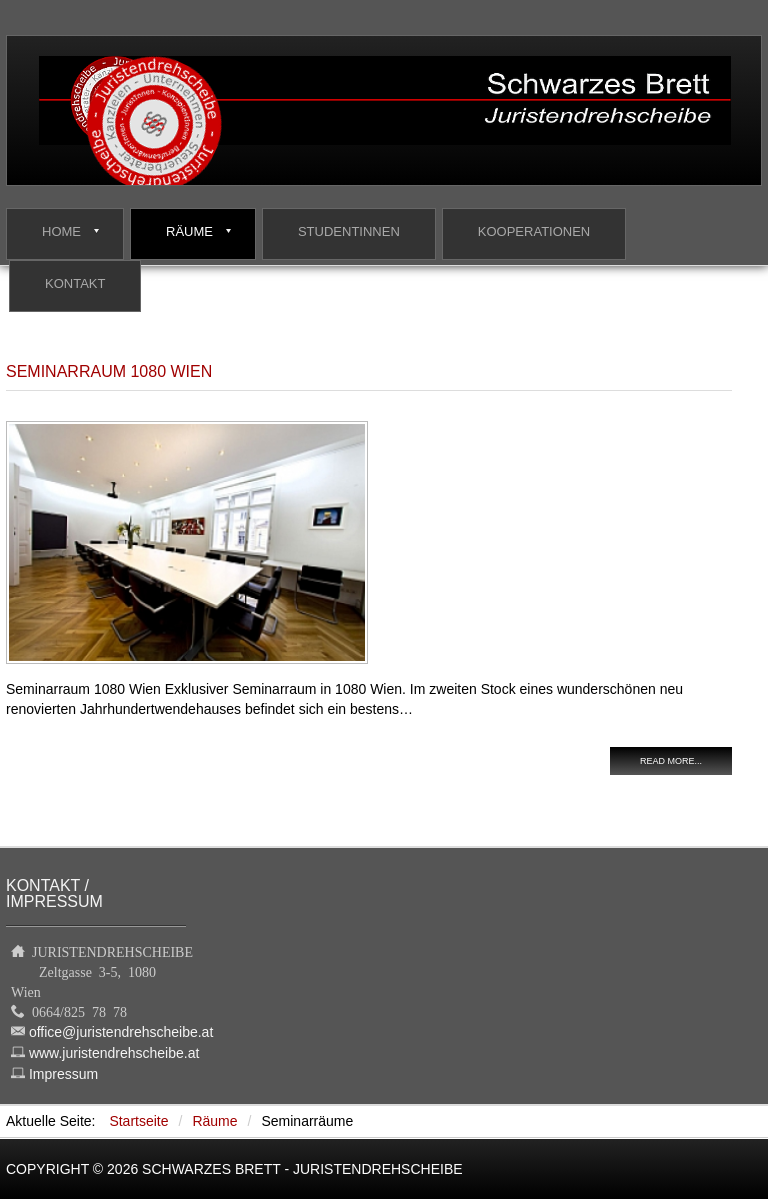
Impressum (63, 1074)
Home (61, 231)
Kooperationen (534, 231)
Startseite (138, 1121)
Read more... (671, 761)
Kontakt (75, 283)
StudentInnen (349, 231)
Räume (189, 231)
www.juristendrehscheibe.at (114, 1053)
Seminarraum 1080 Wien (109, 371)
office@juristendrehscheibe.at (121, 1032)
